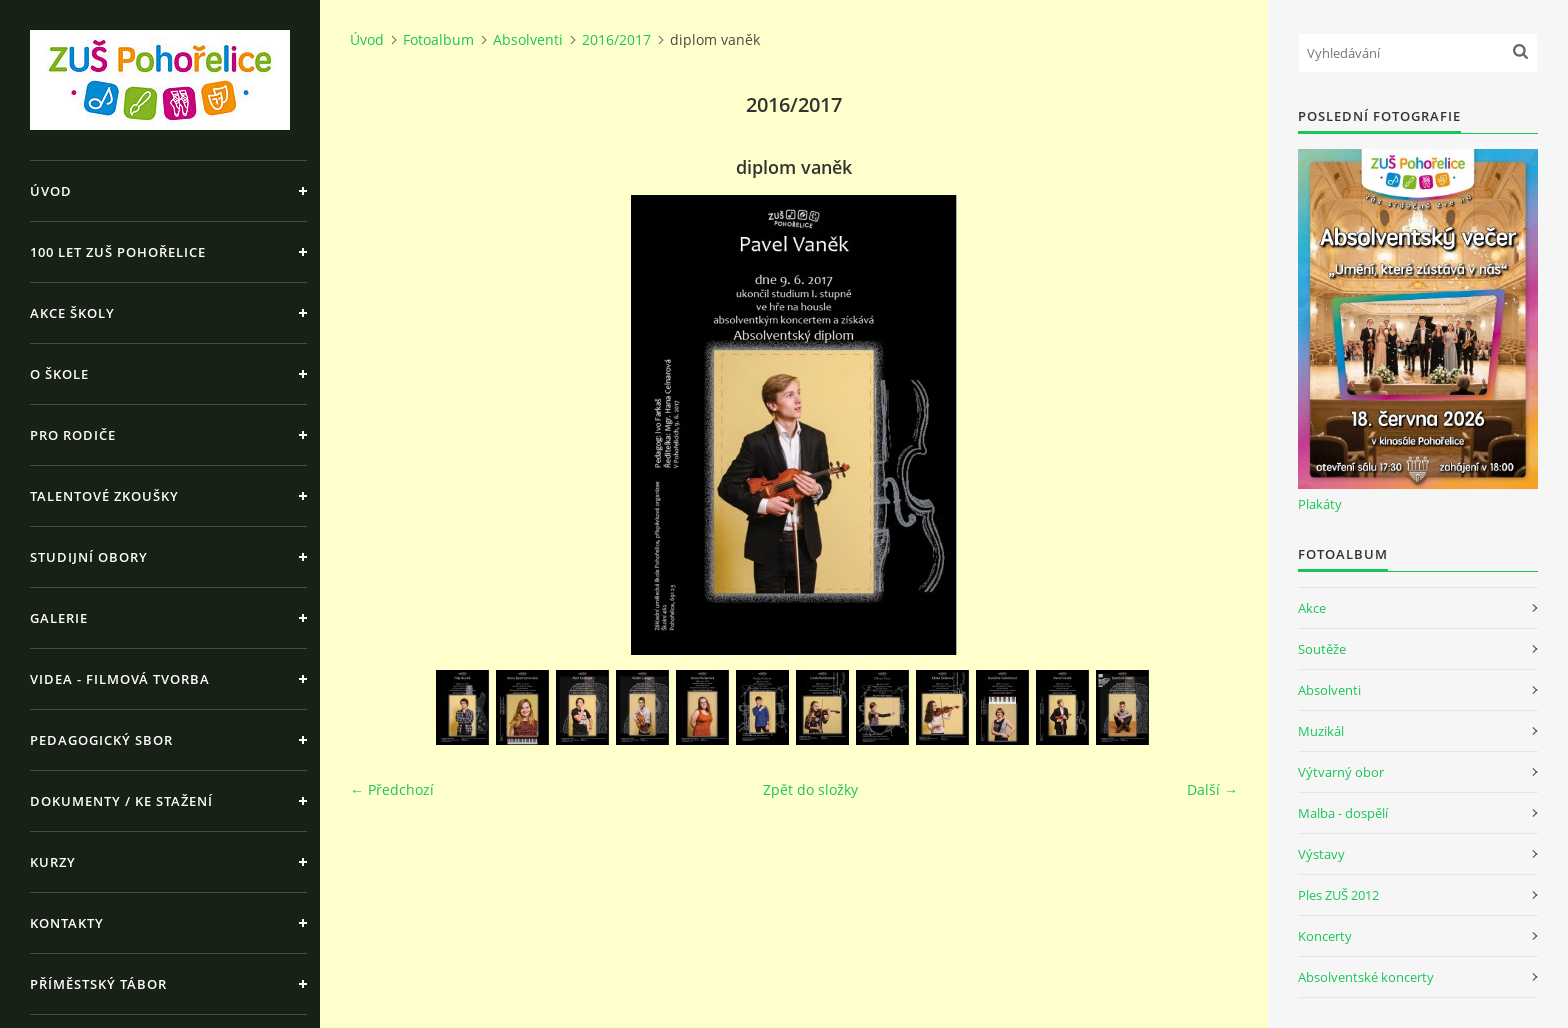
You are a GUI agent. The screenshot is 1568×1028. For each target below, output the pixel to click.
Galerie (59, 618)
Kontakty (67, 923)
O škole (59, 374)
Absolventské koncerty (1366, 977)
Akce (1312, 608)
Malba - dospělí (1343, 813)
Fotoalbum (438, 39)
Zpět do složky (810, 789)
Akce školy (72, 313)
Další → (1212, 789)
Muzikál (1321, 731)
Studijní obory (89, 557)
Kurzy (53, 862)
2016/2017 (616, 39)
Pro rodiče (73, 435)
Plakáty (1320, 504)
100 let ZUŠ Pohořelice (118, 252)
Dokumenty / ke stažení (121, 801)
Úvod (51, 191)
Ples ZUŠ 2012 (1338, 895)
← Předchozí (392, 789)
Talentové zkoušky (104, 496)
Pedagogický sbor (101, 740)
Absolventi (528, 39)
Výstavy (1321, 854)
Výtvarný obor (1341, 772)
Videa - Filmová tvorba (120, 679)
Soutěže (1322, 649)
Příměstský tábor (98, 984)
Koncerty (1325, 936)
